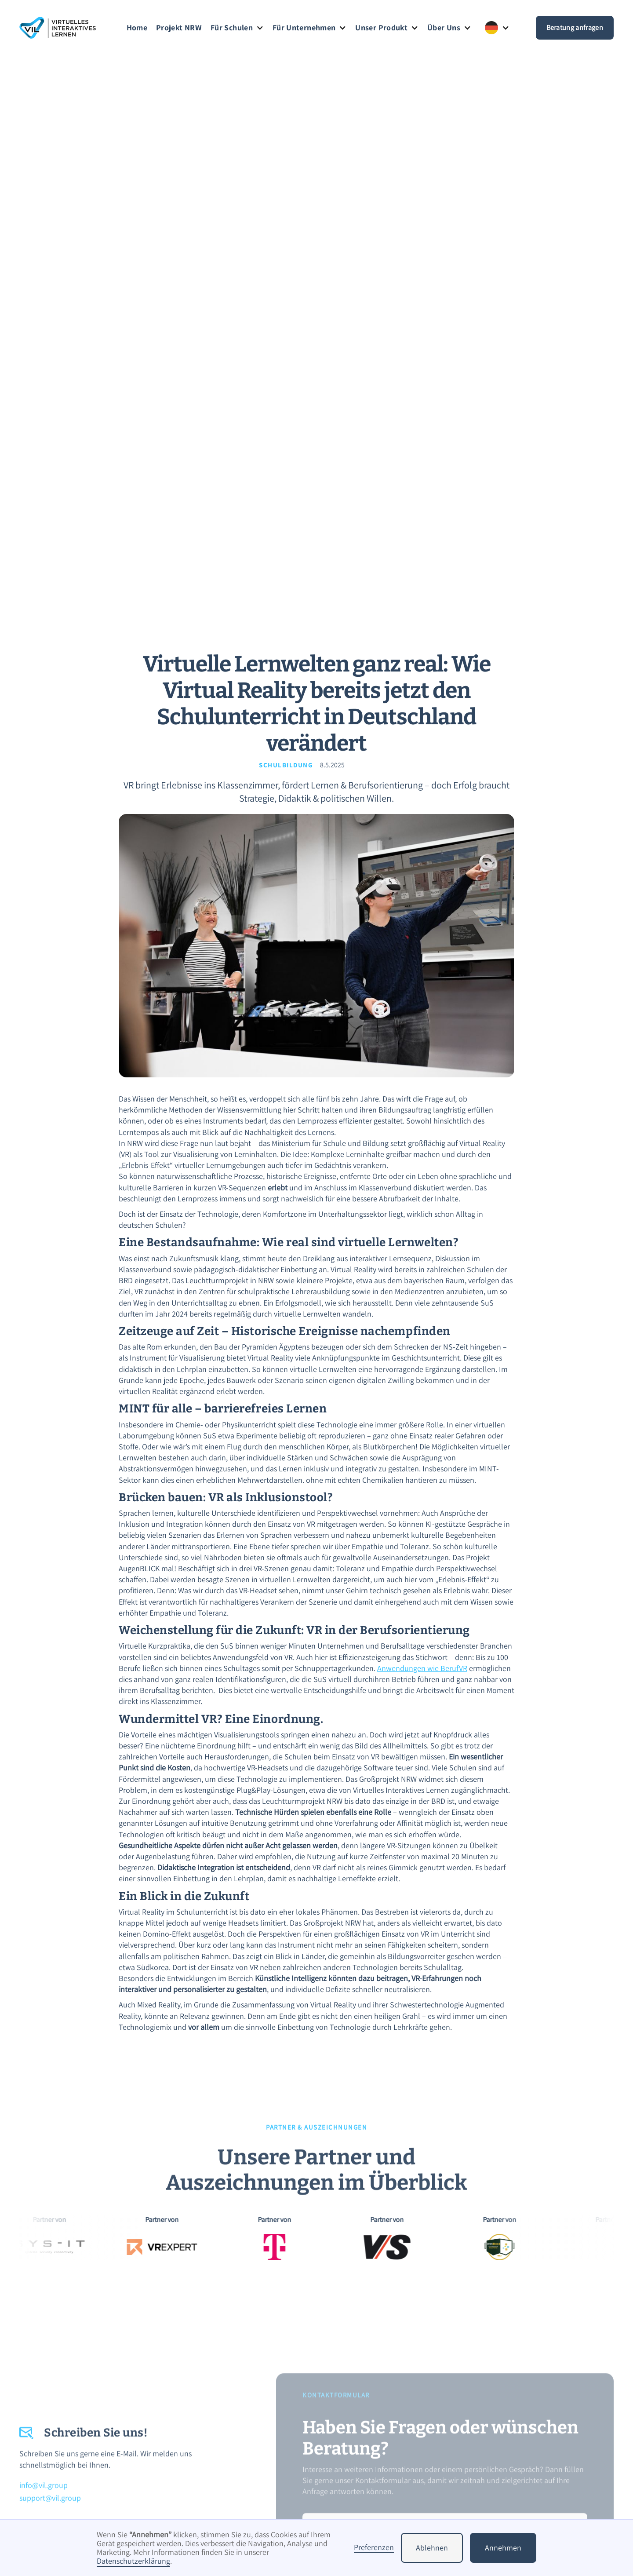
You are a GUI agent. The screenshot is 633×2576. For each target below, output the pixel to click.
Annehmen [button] (503, 2548)
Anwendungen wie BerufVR (422, 1668)
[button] (237, 27)
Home (137, 28)
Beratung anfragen (574, 27)
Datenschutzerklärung (133, 2561)
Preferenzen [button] (374, 2547)
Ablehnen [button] (432, 2548)
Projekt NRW (179, 28)
